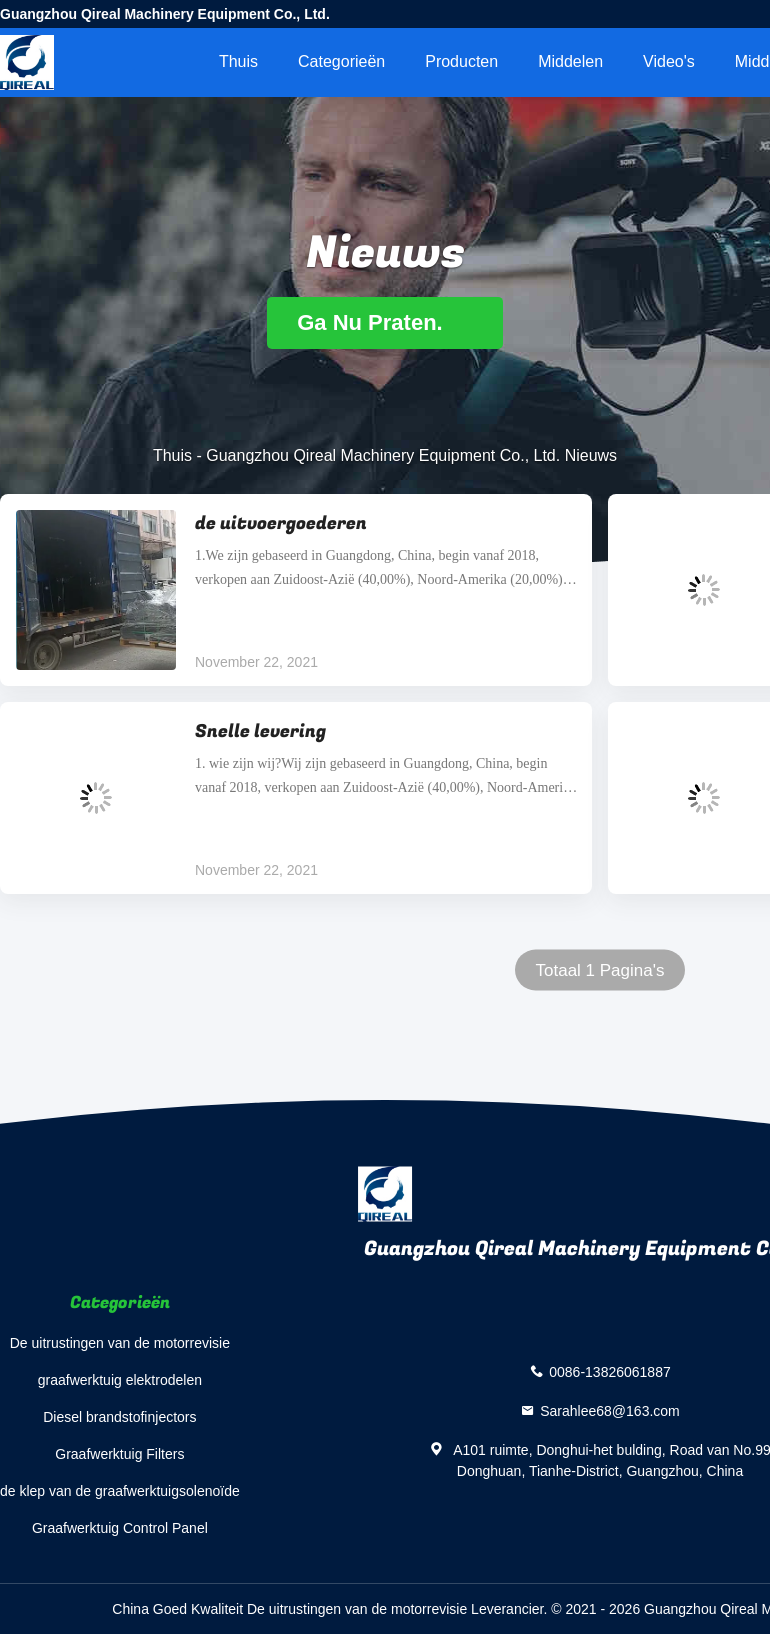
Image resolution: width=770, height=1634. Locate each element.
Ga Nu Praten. (385, 322)
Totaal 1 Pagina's (600, 970)
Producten (461, 61)
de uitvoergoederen (281, 523)
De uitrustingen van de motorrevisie (120, 1343)
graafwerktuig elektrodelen (120, 1380)
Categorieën (341, 61)
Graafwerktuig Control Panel (120, 1528)
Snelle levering (260, 731)
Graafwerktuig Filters (119, 1454)
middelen (570, 61)
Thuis (238, 61)
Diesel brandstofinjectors (119, 1417)
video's (669, 61)
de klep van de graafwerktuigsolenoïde (120, 1491)
